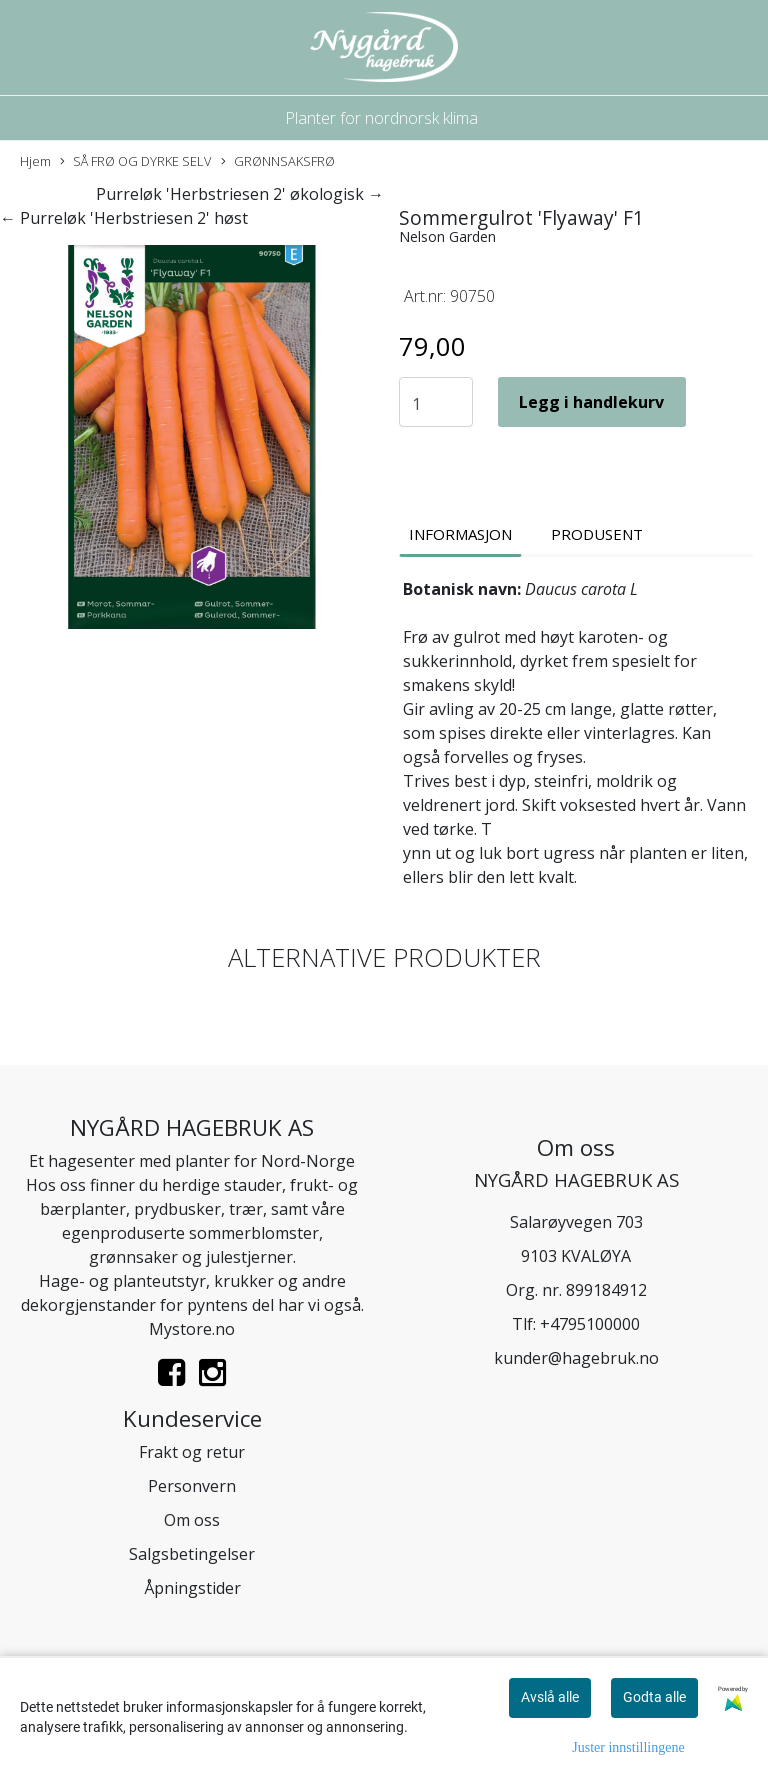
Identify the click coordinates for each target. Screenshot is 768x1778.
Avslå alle (550, 1697)
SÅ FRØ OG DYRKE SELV (135, 161)
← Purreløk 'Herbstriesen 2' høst (124, 218)
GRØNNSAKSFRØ (278, 161)
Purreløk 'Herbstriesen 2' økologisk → (240, 194)
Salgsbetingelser (192, 1554)
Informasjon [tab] (460, 534)
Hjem (35, 161)
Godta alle (654, 1697)
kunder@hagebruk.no (576, 1358)
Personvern (192, 1486)
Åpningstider (192, 1588)
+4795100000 (590, 1324)
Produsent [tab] (597, 534)
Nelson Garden (447, 236)
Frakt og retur (192, 1452)
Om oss (192, 1520)
